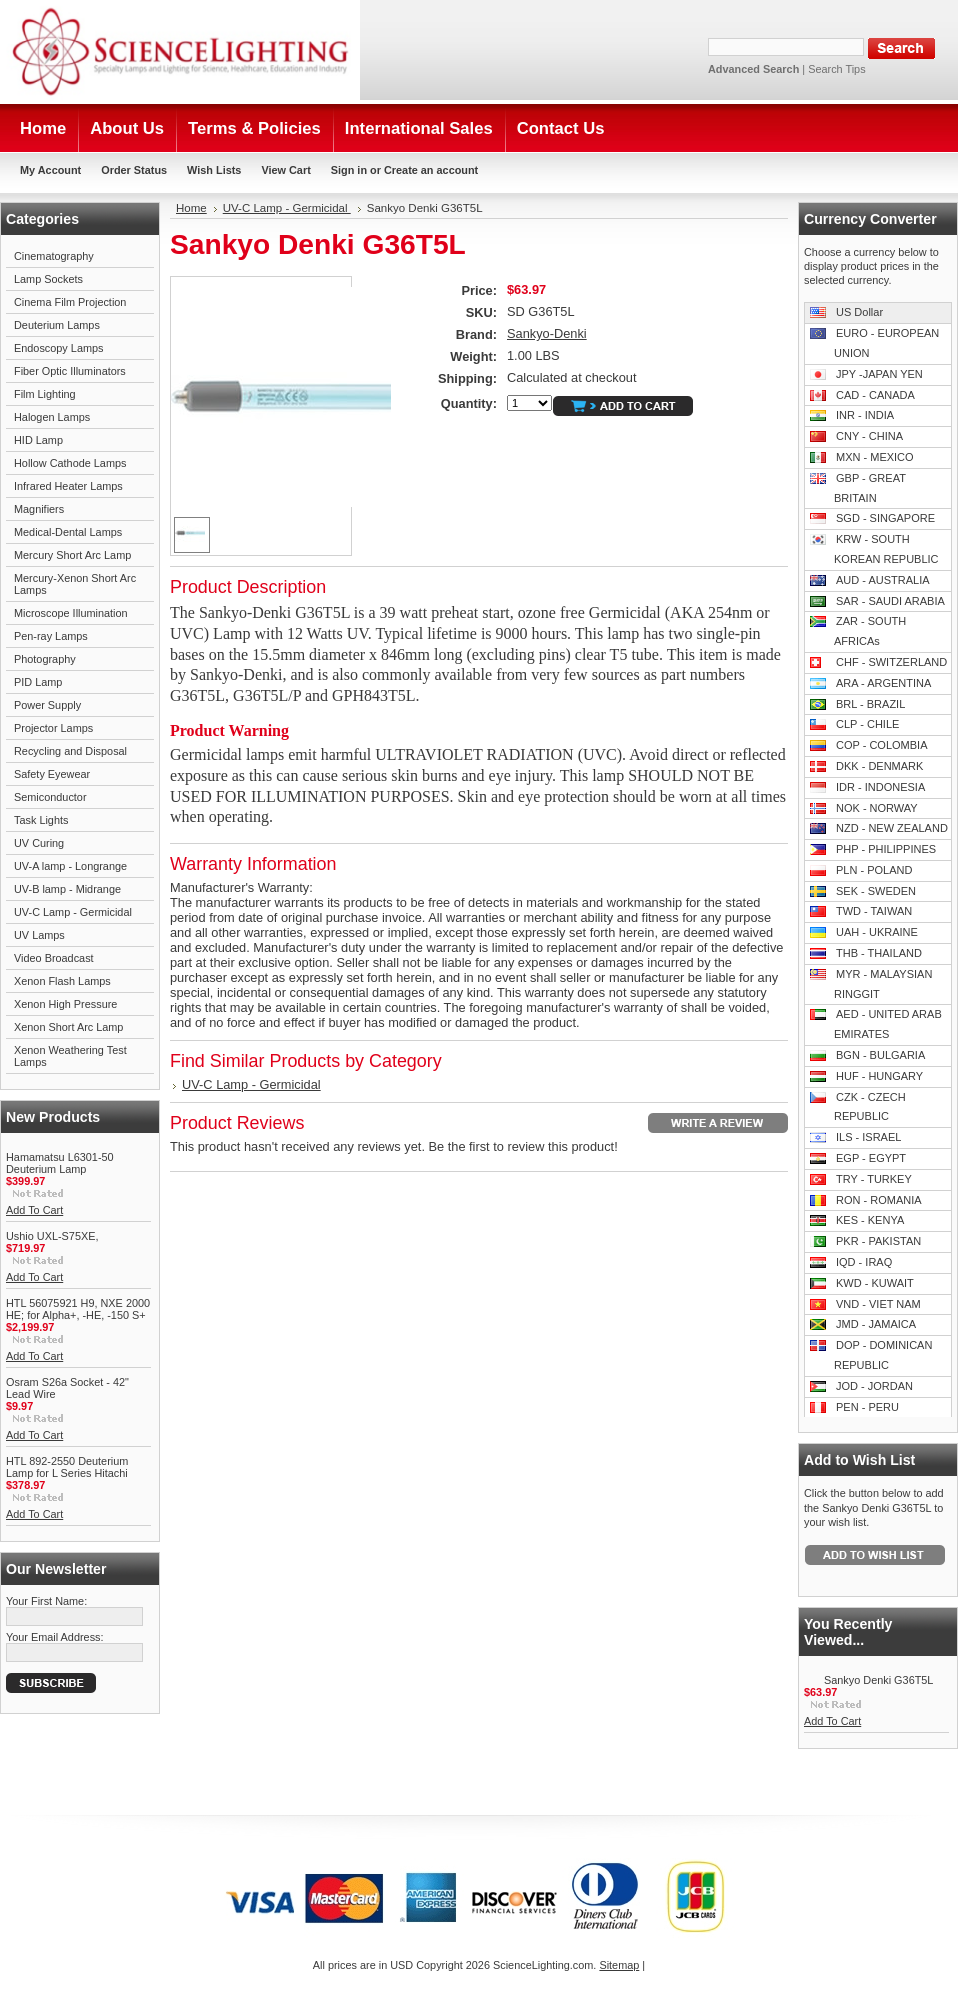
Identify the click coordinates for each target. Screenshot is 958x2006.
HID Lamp (38, 440)
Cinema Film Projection (70, 302)
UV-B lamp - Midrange (67, 889)
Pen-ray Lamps (51, 636)
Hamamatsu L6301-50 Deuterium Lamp (60, 1163)
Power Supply (47, 705)
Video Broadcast (54, 958)
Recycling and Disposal (70, 751)
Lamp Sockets (48, 279)
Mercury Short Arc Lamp (72, 555)
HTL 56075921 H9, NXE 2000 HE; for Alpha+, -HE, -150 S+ (78, 1309)
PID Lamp (38, 682)
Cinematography (54, 256)
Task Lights (41, 820)
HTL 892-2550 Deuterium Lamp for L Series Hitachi (67, 1467)
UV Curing (39, 843)
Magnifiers (39, 509)
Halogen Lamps (52, 417)
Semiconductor (50, 797)
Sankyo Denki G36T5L (878, 1680)
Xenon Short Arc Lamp (68, 1027)
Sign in (349, 170)
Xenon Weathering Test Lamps (70, 1056)
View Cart (285, 170)
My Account (50, 170)
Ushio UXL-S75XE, (52, 1236)
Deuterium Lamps (57, 325)
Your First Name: (46, 1601)
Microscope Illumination (71, 613)
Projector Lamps (53, 728)
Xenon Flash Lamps (62, 981)
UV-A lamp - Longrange (70, 866)
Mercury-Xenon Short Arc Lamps (75, 584)
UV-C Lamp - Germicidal (73, 912)
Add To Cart (34, 1210)
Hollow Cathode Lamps (70, 463)
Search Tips (836, 69)
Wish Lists (214, 170)
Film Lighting (45, 394)
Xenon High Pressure (65, 1004)
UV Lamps (39, 935)
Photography (45, 659)
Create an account (431, 170)
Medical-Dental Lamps (68, 532)
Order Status (134, 170)
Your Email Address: (55, 1637)
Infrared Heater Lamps (68, 486)
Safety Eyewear (52, 774)
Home (191, 208)
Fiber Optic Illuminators (70, 371)
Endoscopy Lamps (58, 348)
